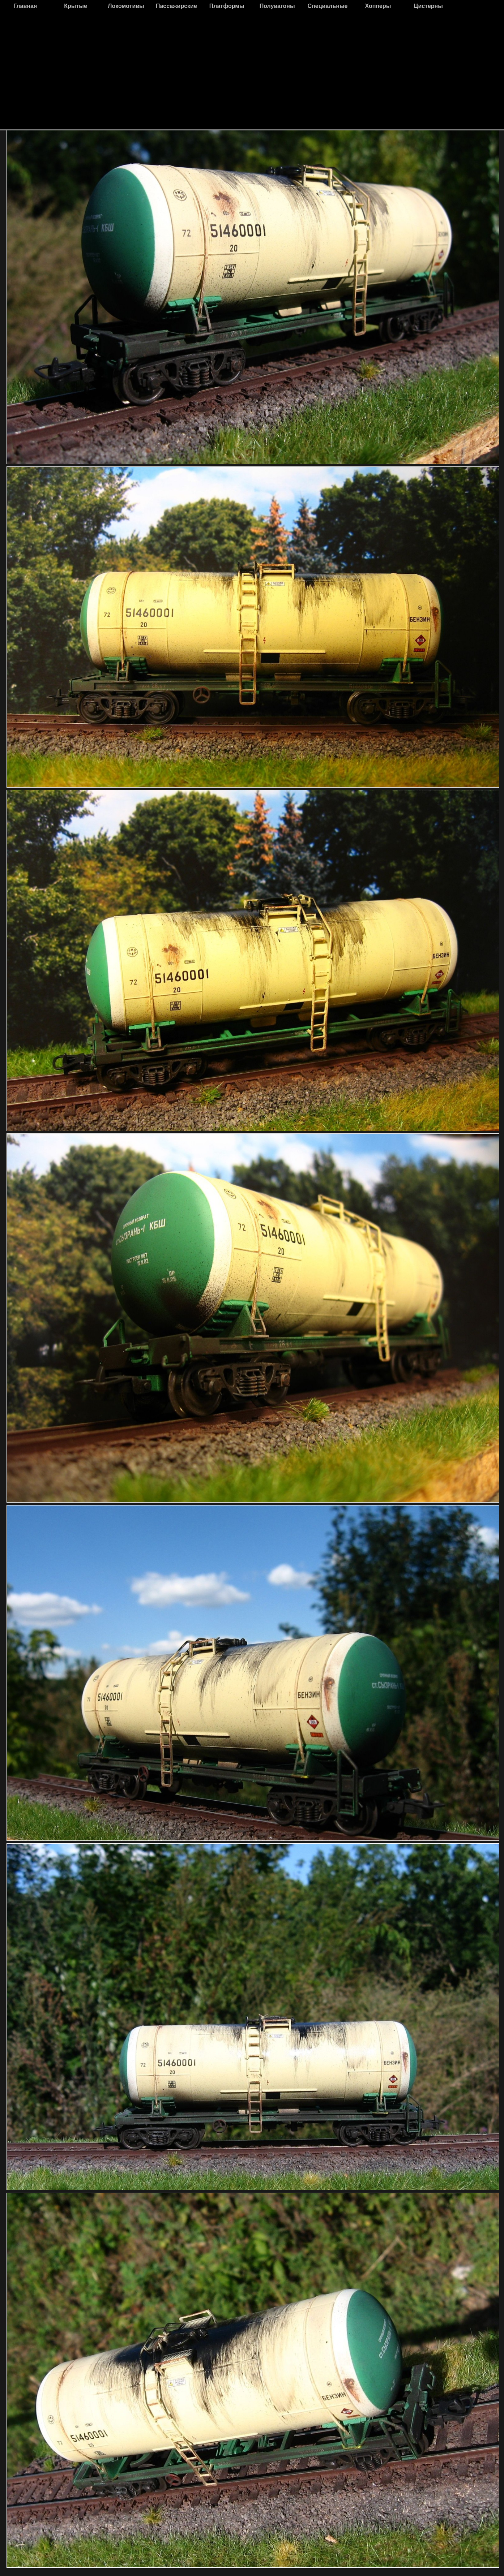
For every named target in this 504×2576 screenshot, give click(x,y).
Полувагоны (277, 6)
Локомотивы (126, 6)
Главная (25, 6)
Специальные (328, 6)
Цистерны (428, 6)
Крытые (75, 6)
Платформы (226, 6)
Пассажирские (176, 6)
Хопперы (378, 6)
